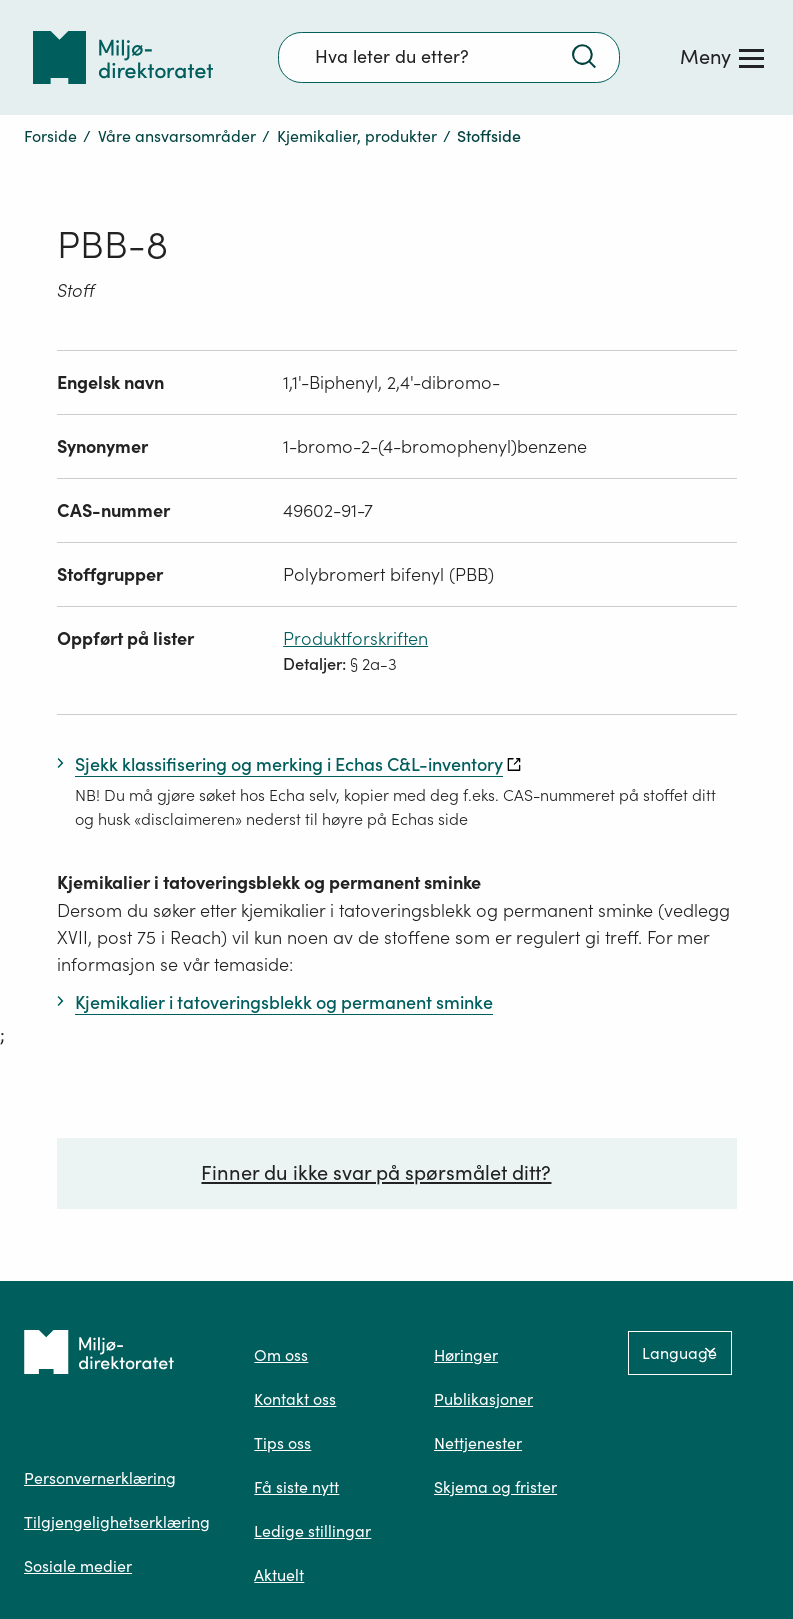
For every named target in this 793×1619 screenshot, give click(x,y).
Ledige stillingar (312, 1531)
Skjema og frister (495, 1487)
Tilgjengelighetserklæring (117, 1522)
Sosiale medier (78, 1566)
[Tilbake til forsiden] (123, 57)
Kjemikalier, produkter (357, 136)
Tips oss (282, 1443)
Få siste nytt (296, 1487)
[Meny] (722, 57)
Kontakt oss (295, 1399)
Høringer (466, 1355)
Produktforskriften (355, 638)
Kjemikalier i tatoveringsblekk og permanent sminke (269, 882)
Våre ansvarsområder (177, 136)
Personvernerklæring (100, 1478)
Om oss (281, 1355)
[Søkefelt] (449, 57)
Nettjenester (478, 1443)
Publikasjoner (483, 1399)
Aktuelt (279, 1575)
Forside (50, 136)
